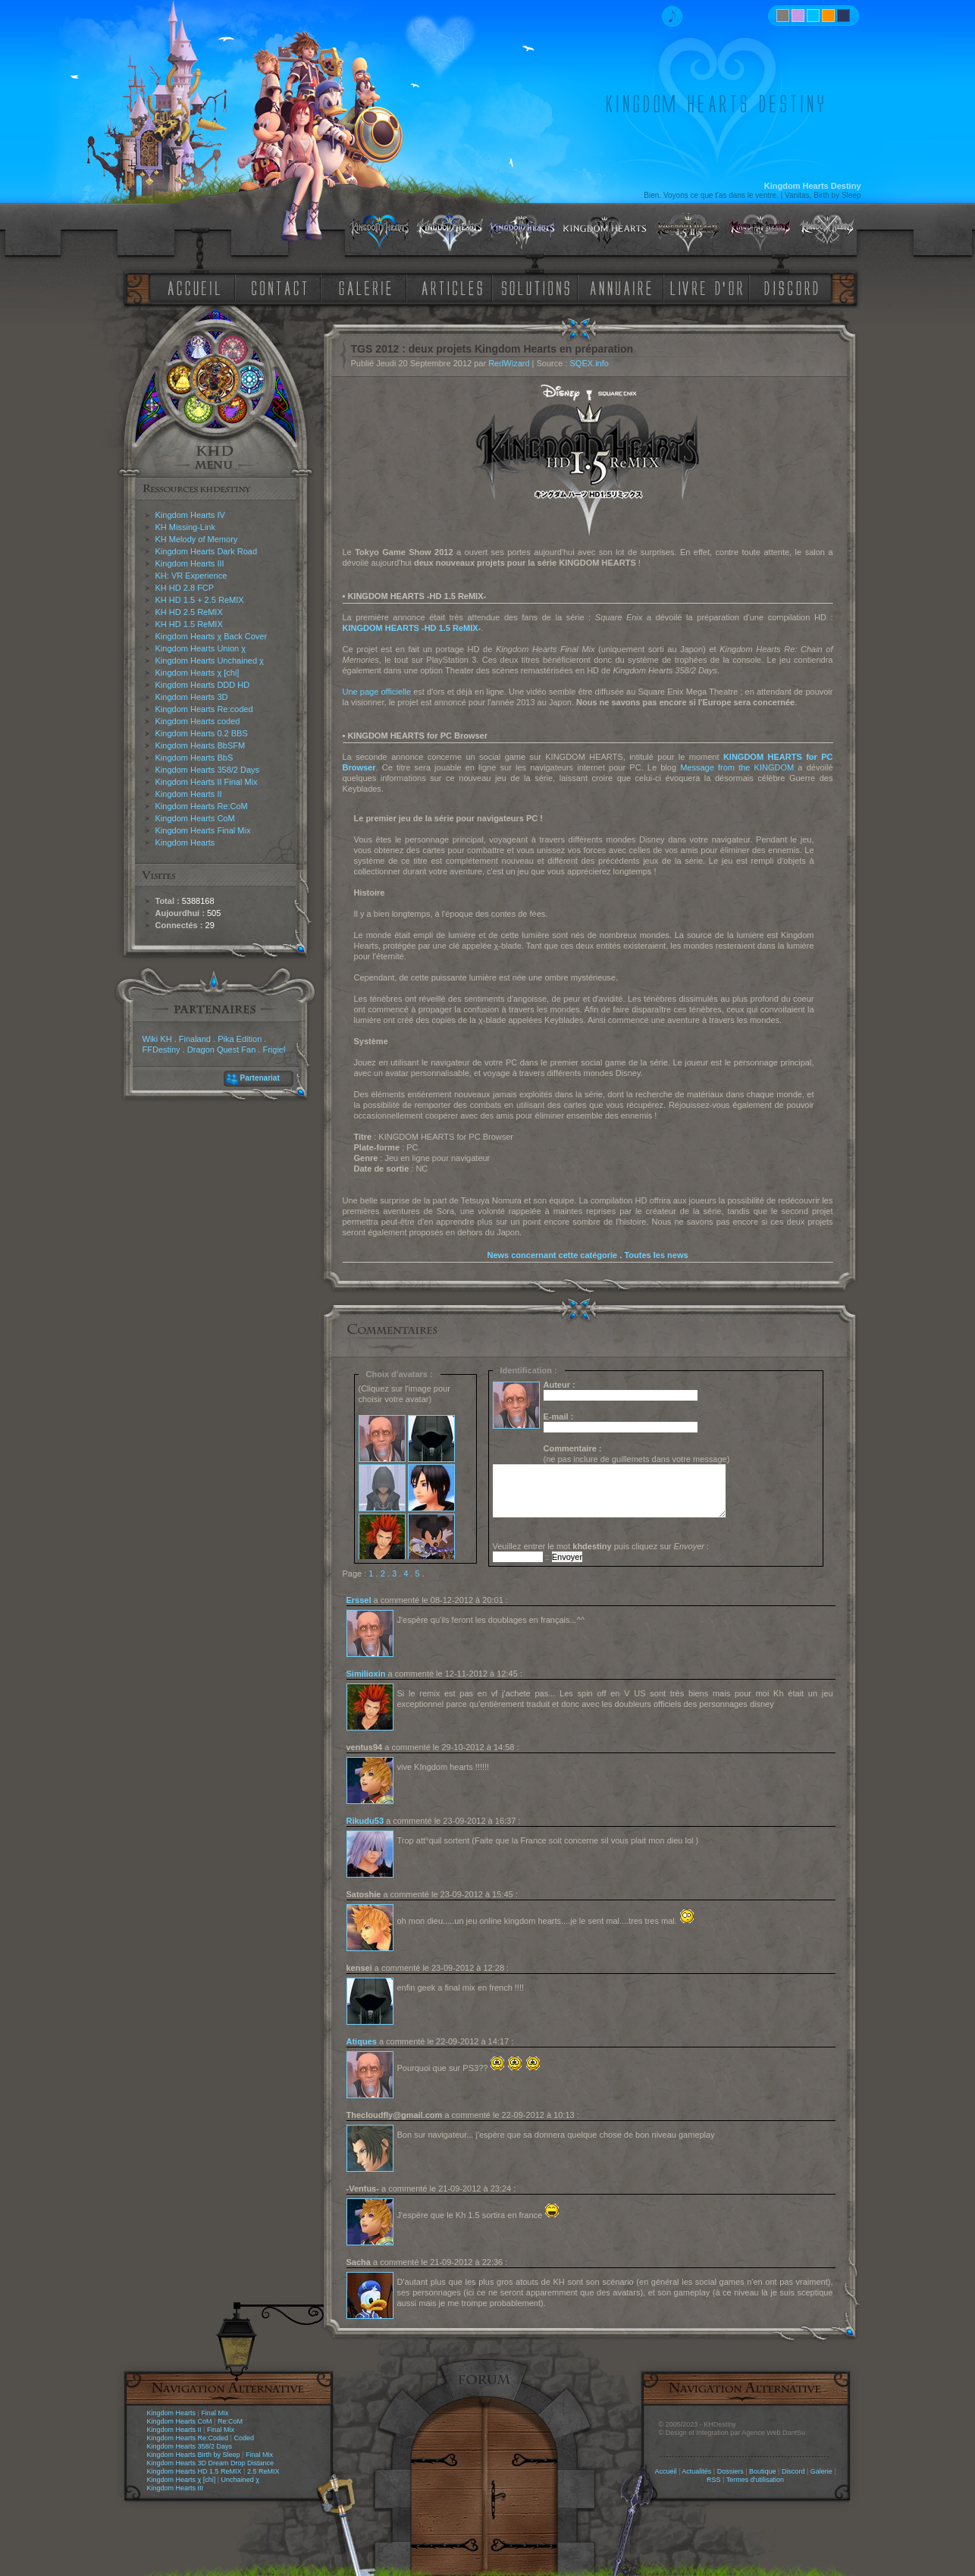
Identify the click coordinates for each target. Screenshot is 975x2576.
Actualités (696, 2471)
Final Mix (214, 2413)
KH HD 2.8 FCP (185, 587)
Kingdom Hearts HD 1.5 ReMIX (194, 2471)
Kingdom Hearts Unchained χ (209, 660)
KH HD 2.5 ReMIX (189, 612)
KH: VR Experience (191, 575)
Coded (244, 2438)
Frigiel (273, 1049)
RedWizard (508, 363)
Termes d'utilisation (755, 2479)
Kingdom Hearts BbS (194, 757)
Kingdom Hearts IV (190, 514)
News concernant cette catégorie (552, 1255)
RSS (714, 2479)
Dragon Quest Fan (221, 1049)
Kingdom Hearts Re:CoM (201, 806)
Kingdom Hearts (185, 842)
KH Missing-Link (185, 527)
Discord (793, 2471)
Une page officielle (377, 691)
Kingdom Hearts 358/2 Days (207, 769)
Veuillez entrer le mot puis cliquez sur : (601, 1546)
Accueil (665, 2471)
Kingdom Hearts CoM (195, 818)
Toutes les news (656, 1255)
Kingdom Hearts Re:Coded (188, 2438)
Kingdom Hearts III (189, 563)
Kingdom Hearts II (188, 794)
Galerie (821, 2471)
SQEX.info (589, 363)
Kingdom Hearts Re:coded (204, 709)
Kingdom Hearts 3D (191, 696)
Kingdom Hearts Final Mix (203, 830)
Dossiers (730, 2471)
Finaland (195, 1038)
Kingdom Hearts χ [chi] (197, 672)
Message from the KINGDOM (737, 767)
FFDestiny (161, 1049)
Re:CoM (230, 2421)
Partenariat (260, 1078)
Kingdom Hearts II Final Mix (206, 781)
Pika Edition (240, 1038)
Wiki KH (157, 1038)
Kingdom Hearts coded (197, 721)
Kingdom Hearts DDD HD (202, 684)
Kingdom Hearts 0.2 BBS (201, 733)
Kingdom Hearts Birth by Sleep (193, 2454)
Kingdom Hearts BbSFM (200, 745)
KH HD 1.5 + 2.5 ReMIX (199, 599)
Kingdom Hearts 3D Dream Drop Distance (210, 2463)
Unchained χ (240, 2479)
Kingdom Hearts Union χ (200, 648)
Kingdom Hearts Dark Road (206, 551)
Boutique (762, 2471)
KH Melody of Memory (196, 539)
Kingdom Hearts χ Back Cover (211, 636)
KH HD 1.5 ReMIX (189, 624)
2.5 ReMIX (263, 2471)
